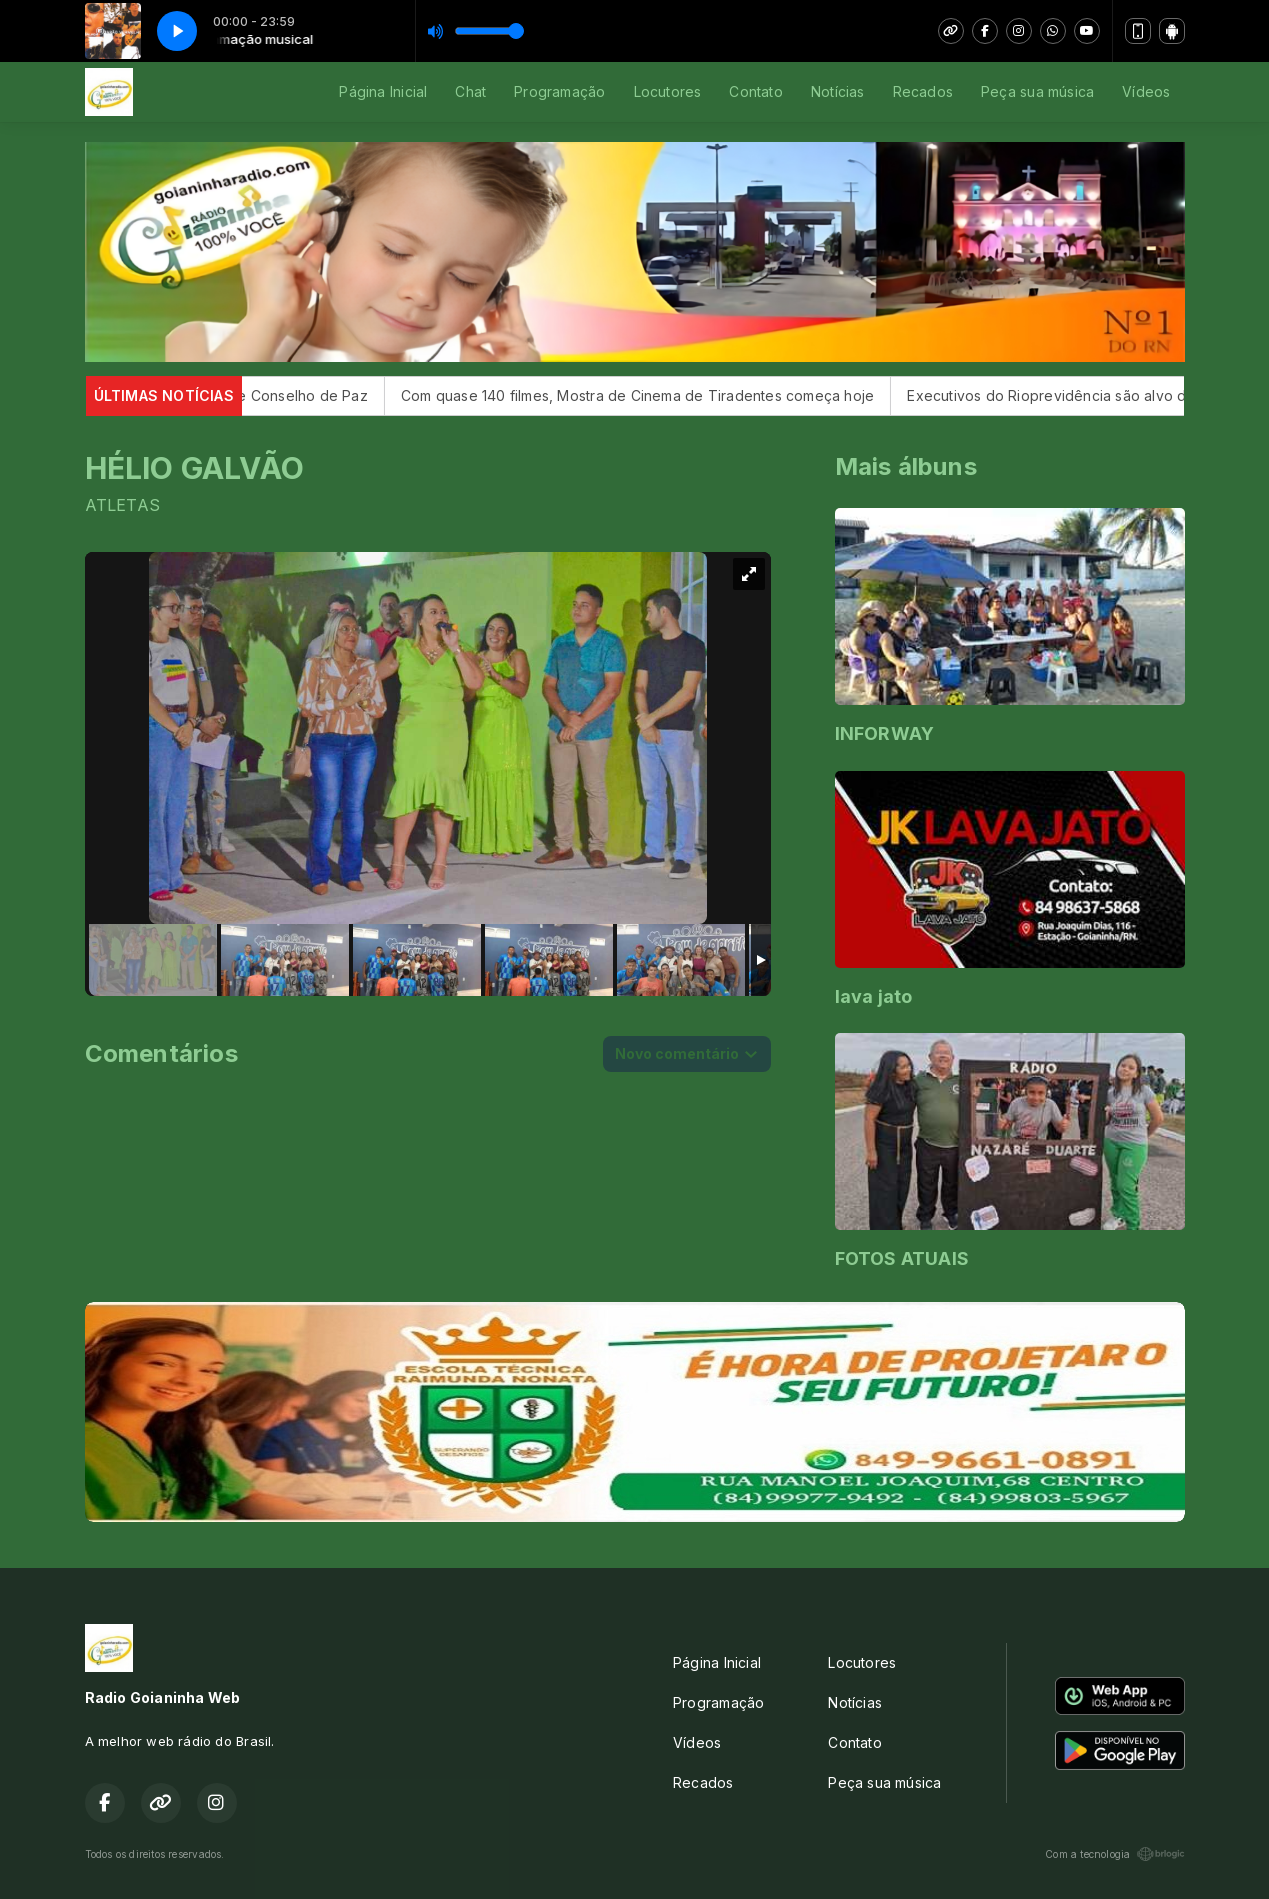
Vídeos (1146, 91)
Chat (470, 91)
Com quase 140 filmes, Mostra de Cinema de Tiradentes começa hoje (660, 395)
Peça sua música (1037, 91)
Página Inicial (383, 91)
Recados (923, 91)
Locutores (668, 91)
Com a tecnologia (1114, 1854)
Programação (559, 91)
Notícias (838, 91)
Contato (755, 91)
